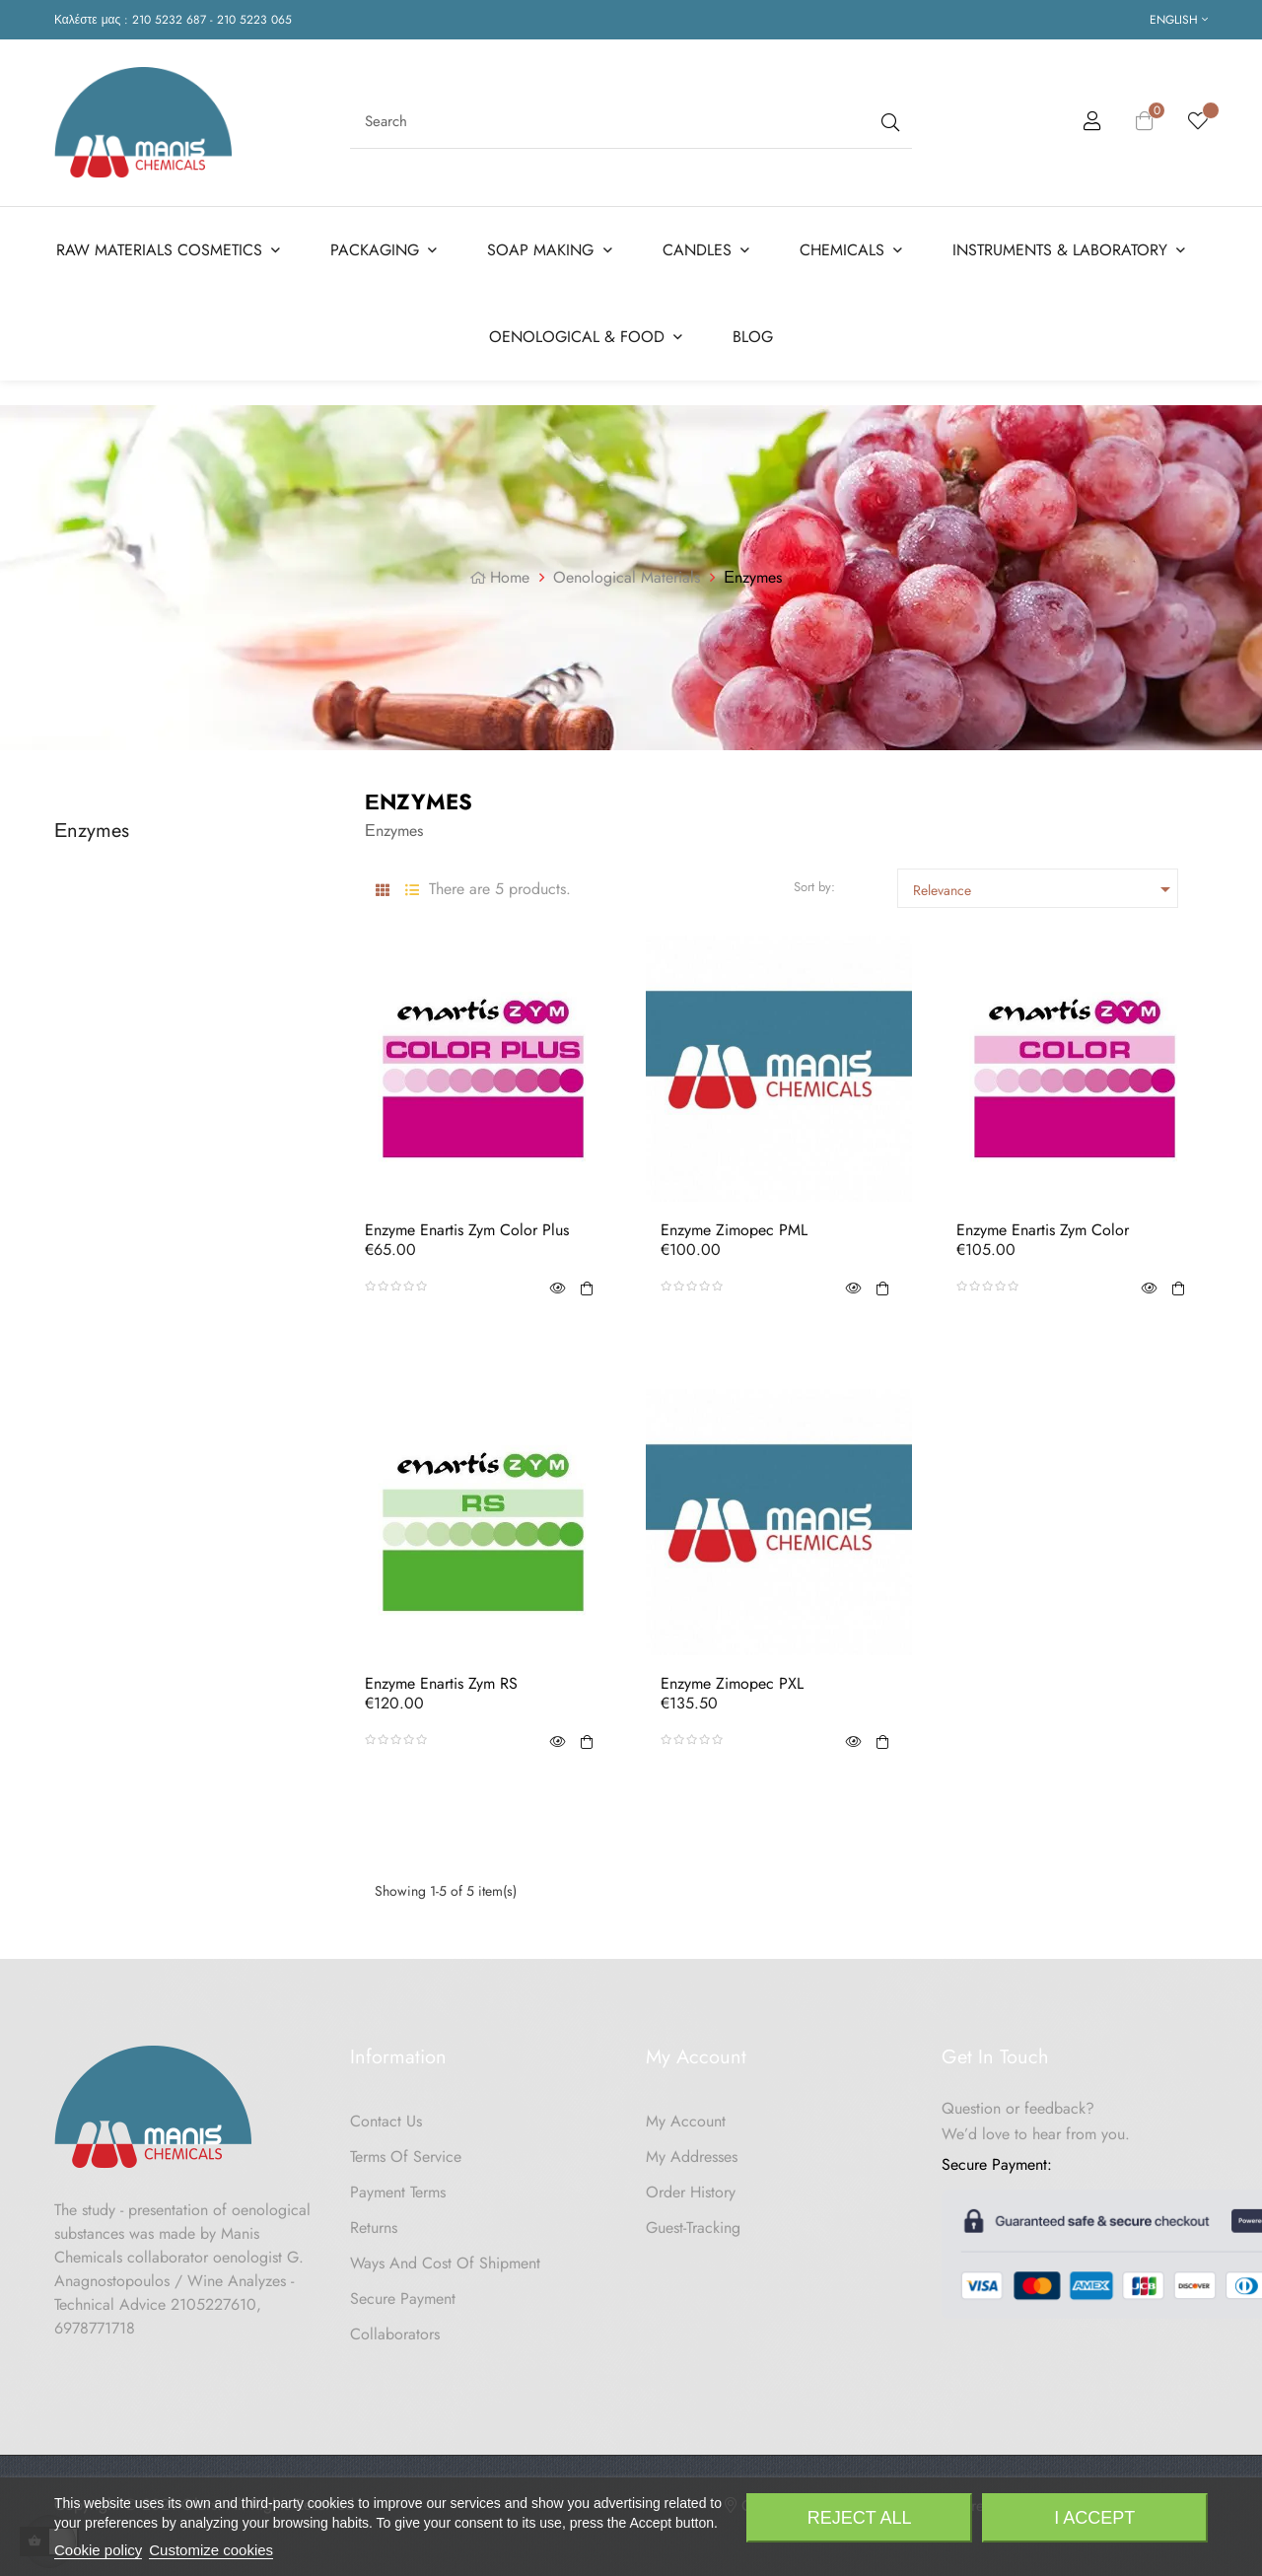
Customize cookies (211, 2549)
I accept (1094, 2518)
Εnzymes (91, 823)
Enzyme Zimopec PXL (732, 1677)
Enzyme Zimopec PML (734, 1223)
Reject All (859, 2518)
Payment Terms (398, 2185)
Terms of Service (405, 2149)
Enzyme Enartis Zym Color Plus (467, 1223)
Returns (373, 2220)
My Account (686, 2114)
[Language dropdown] (1179, 20)
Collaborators (395, 2327)
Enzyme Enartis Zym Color (1042, 1223)
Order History (691, 2185)
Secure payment (403, 2291)
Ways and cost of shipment (445, 2256)
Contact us (386, 2114)
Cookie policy (98, 2549)
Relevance (1045, 882)
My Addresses (691, 2149)
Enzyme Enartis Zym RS (441, 1677)
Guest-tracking (693, 2220)
